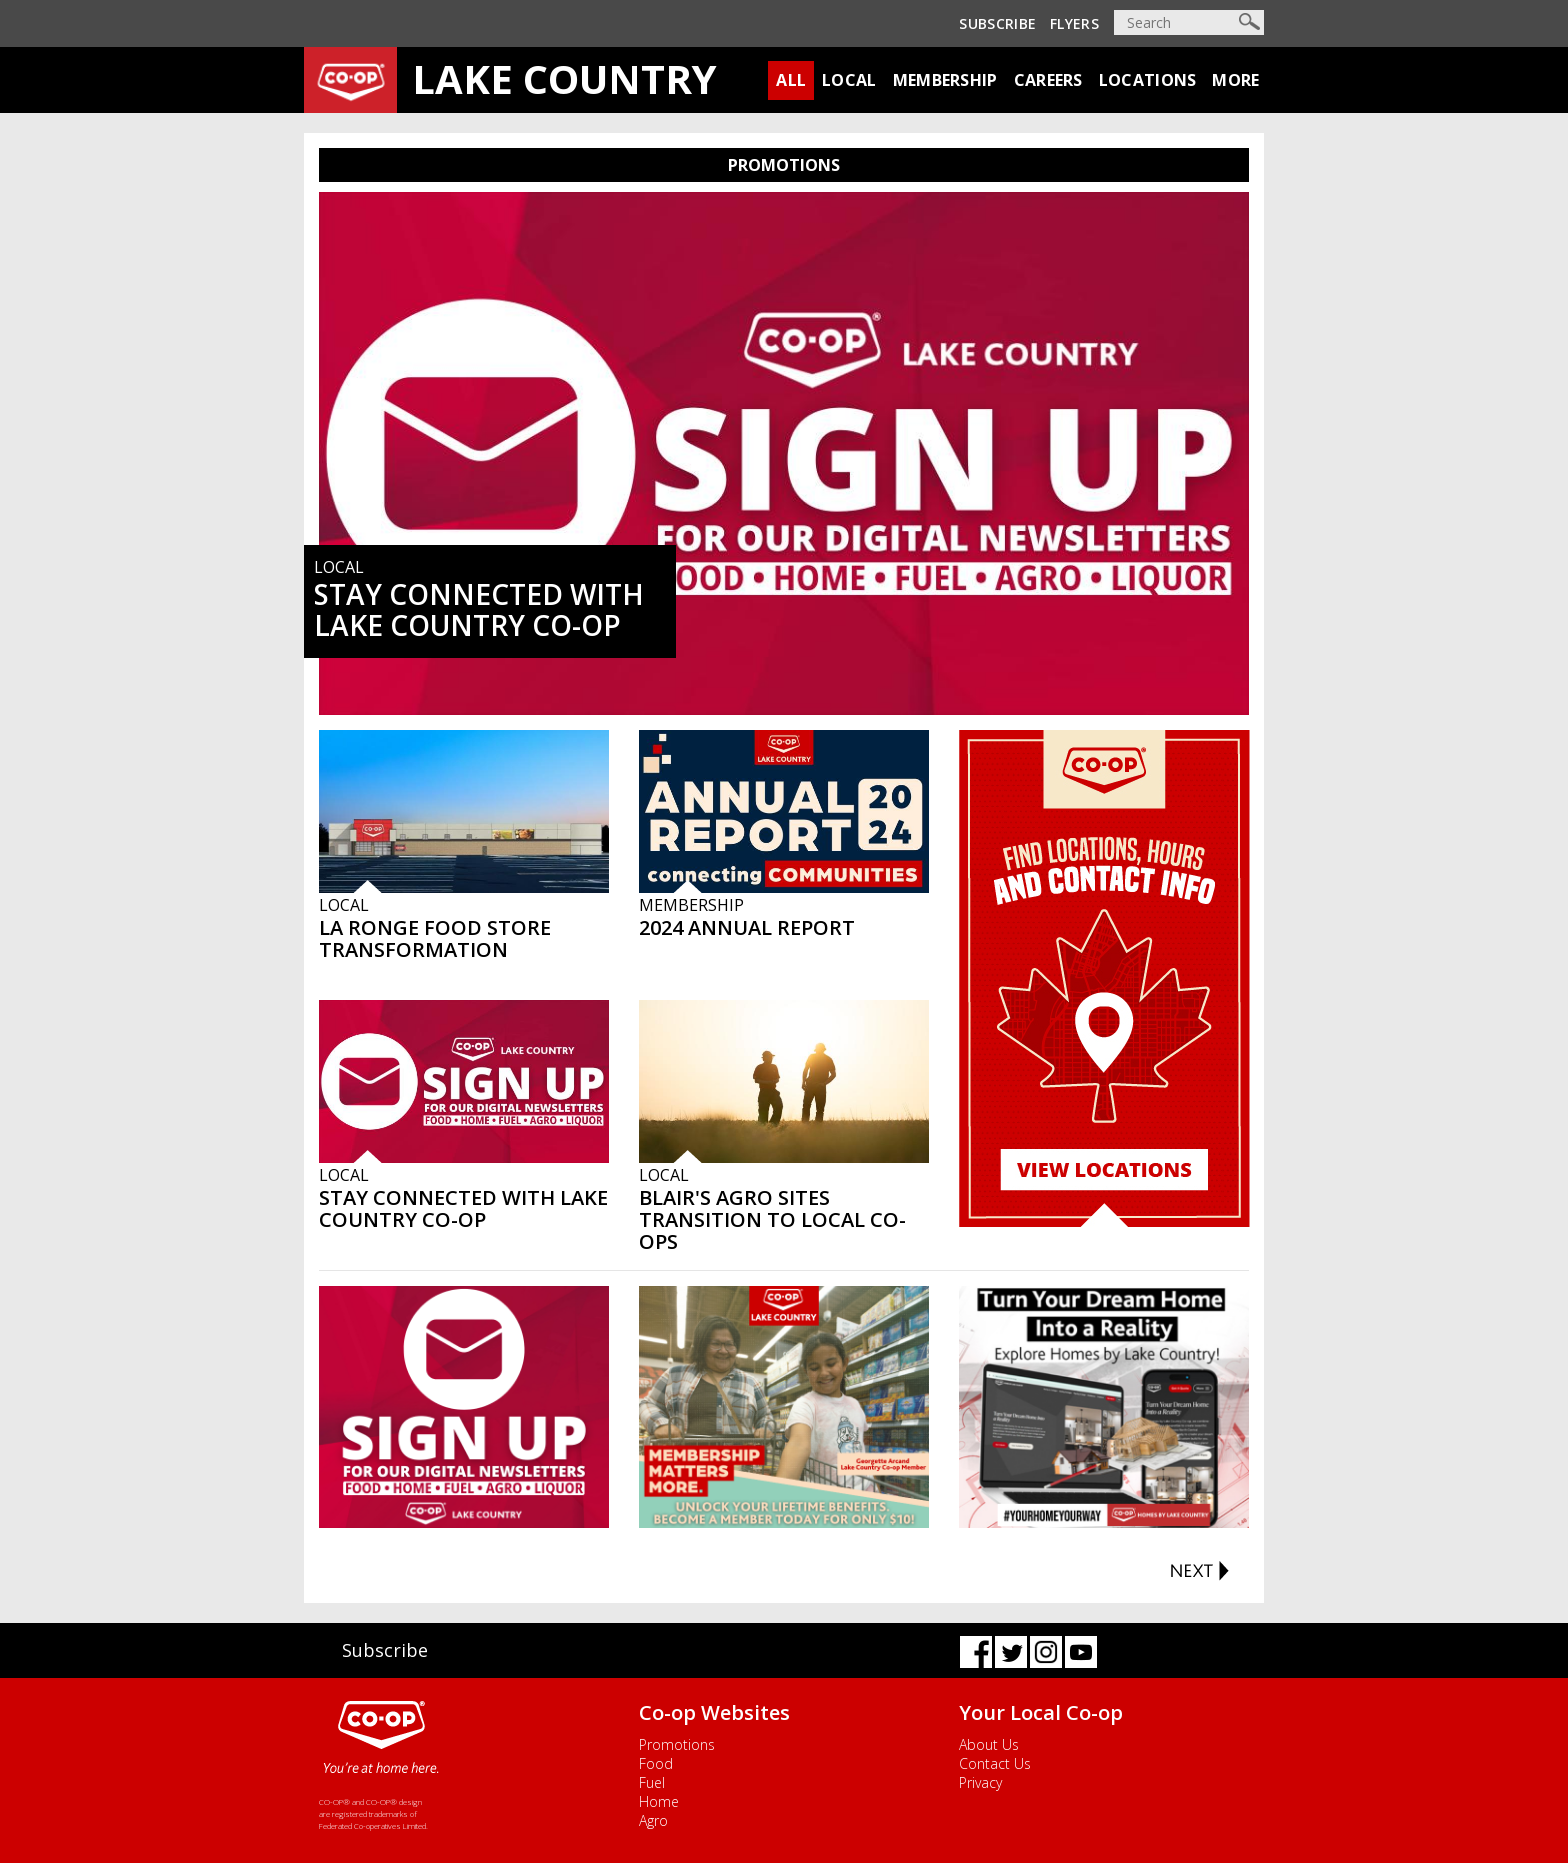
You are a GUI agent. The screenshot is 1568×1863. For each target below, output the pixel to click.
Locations (1148, 80)
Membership (945, 80)
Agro (653, 1820)
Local (849, 80)
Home (659, 1801)
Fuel (652, 1782)
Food (656, 1763)
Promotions (677, 1744)
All (791, 80)
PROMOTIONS (784, 165)
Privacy (980, 1782)
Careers (1048, 80)
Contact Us (995, 1763)
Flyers (1074, 23)
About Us (989, 1744)
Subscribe (997, 23)
